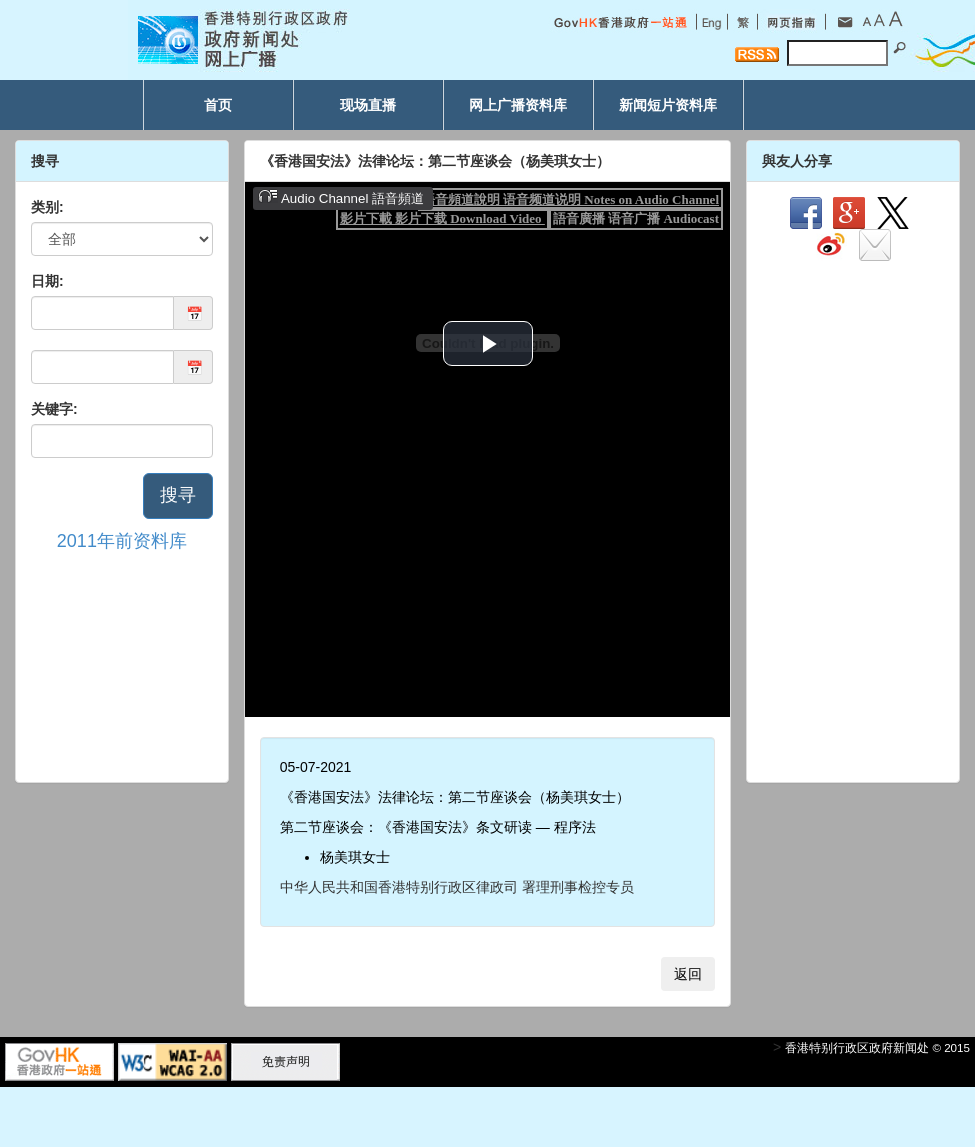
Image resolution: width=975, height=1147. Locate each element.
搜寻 (178, 495)
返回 (688, 974)
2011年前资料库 (122, 541)
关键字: (54, 409)
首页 (218, 105)
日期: (47, 281)
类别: (47, 207)
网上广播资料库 (518, 105)
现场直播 (368, 105)
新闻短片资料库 (668, 105)
